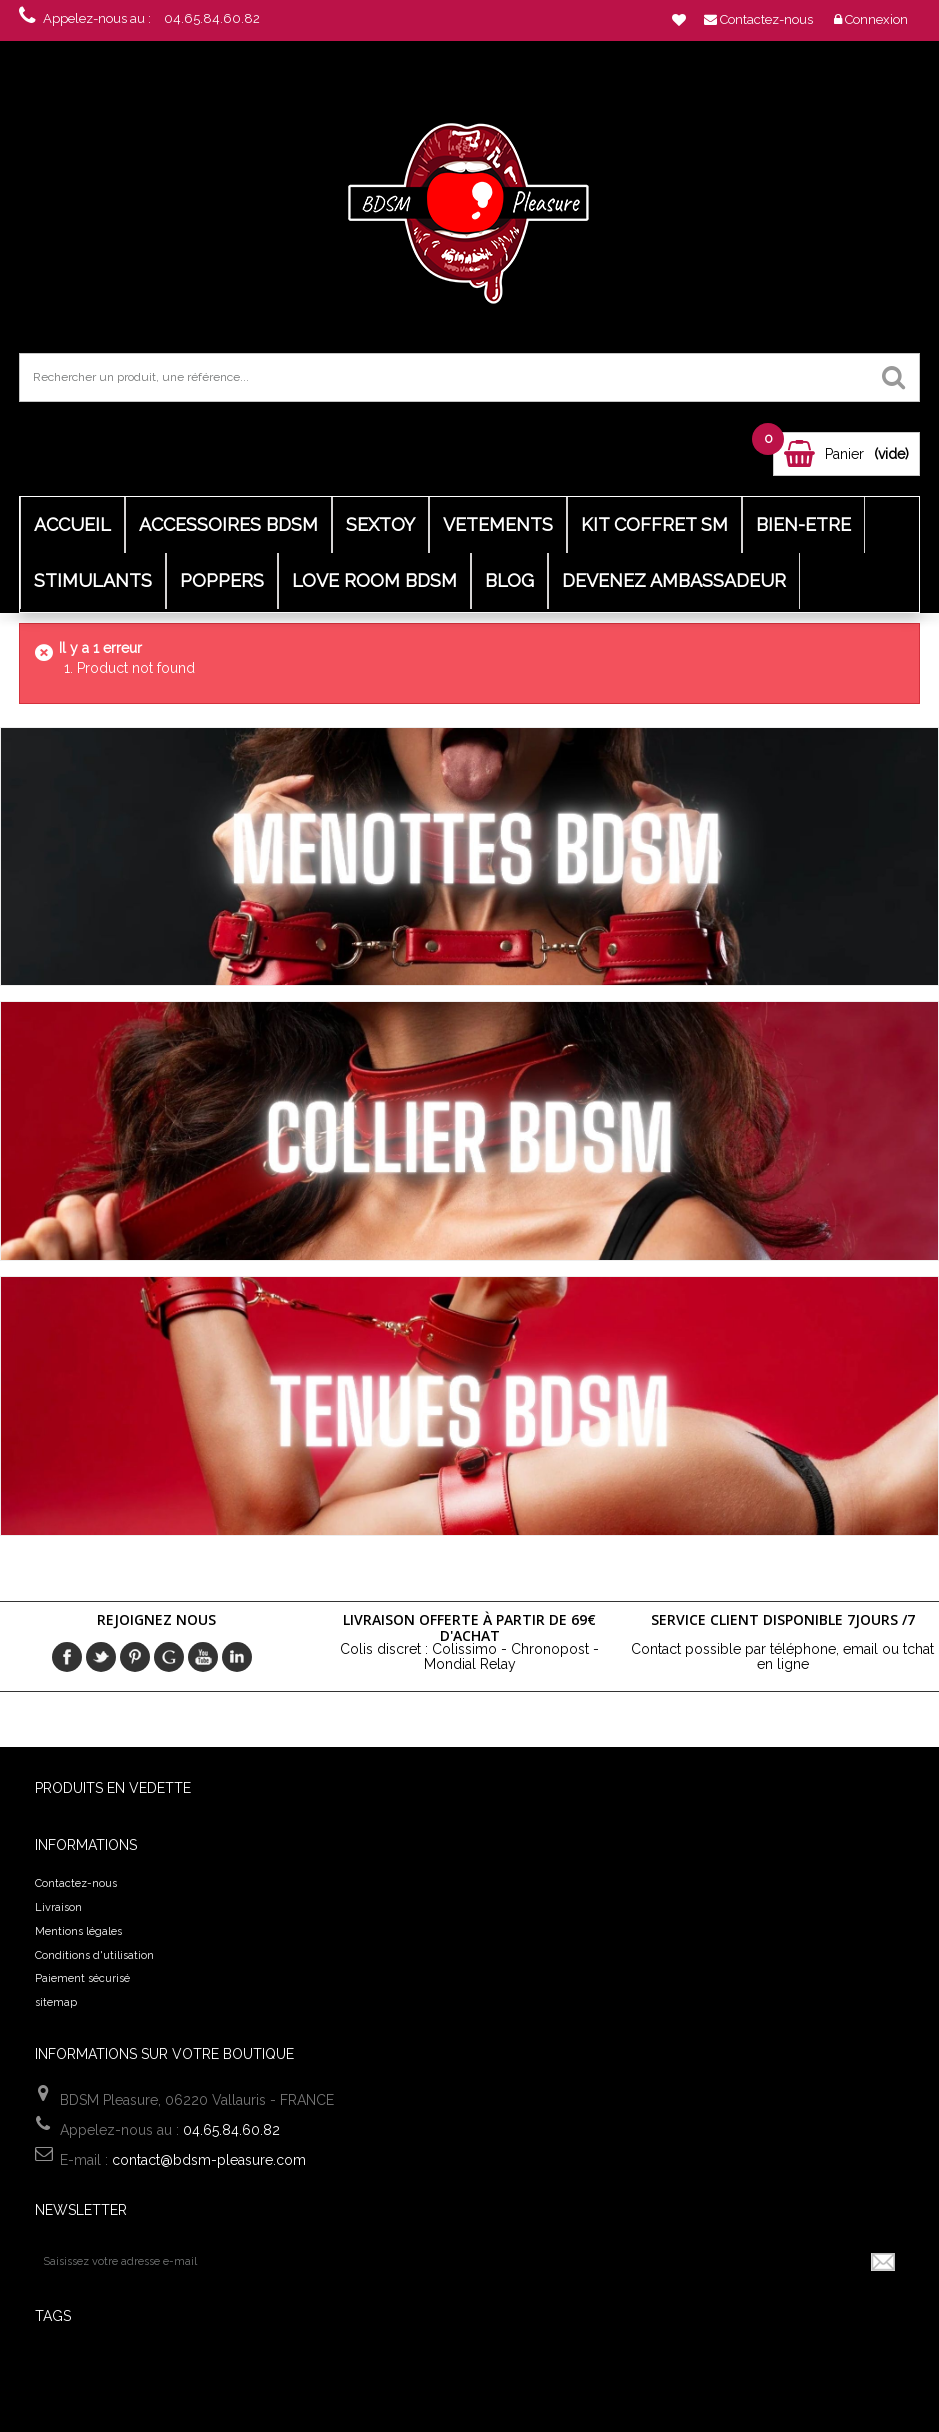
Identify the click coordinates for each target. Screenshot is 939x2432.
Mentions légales (78, 1931)
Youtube (203, 1657)
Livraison (58, 1907)
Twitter (101, 1657)
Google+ (169, 1657)
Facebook (67, 1657)
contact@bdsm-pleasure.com (209, 2160)
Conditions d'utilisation (94, 1955)
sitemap (56, 2002)
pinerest (135, 1657)
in (237, 1657)
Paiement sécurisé (82, 1978)
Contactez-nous (76, 1883)
